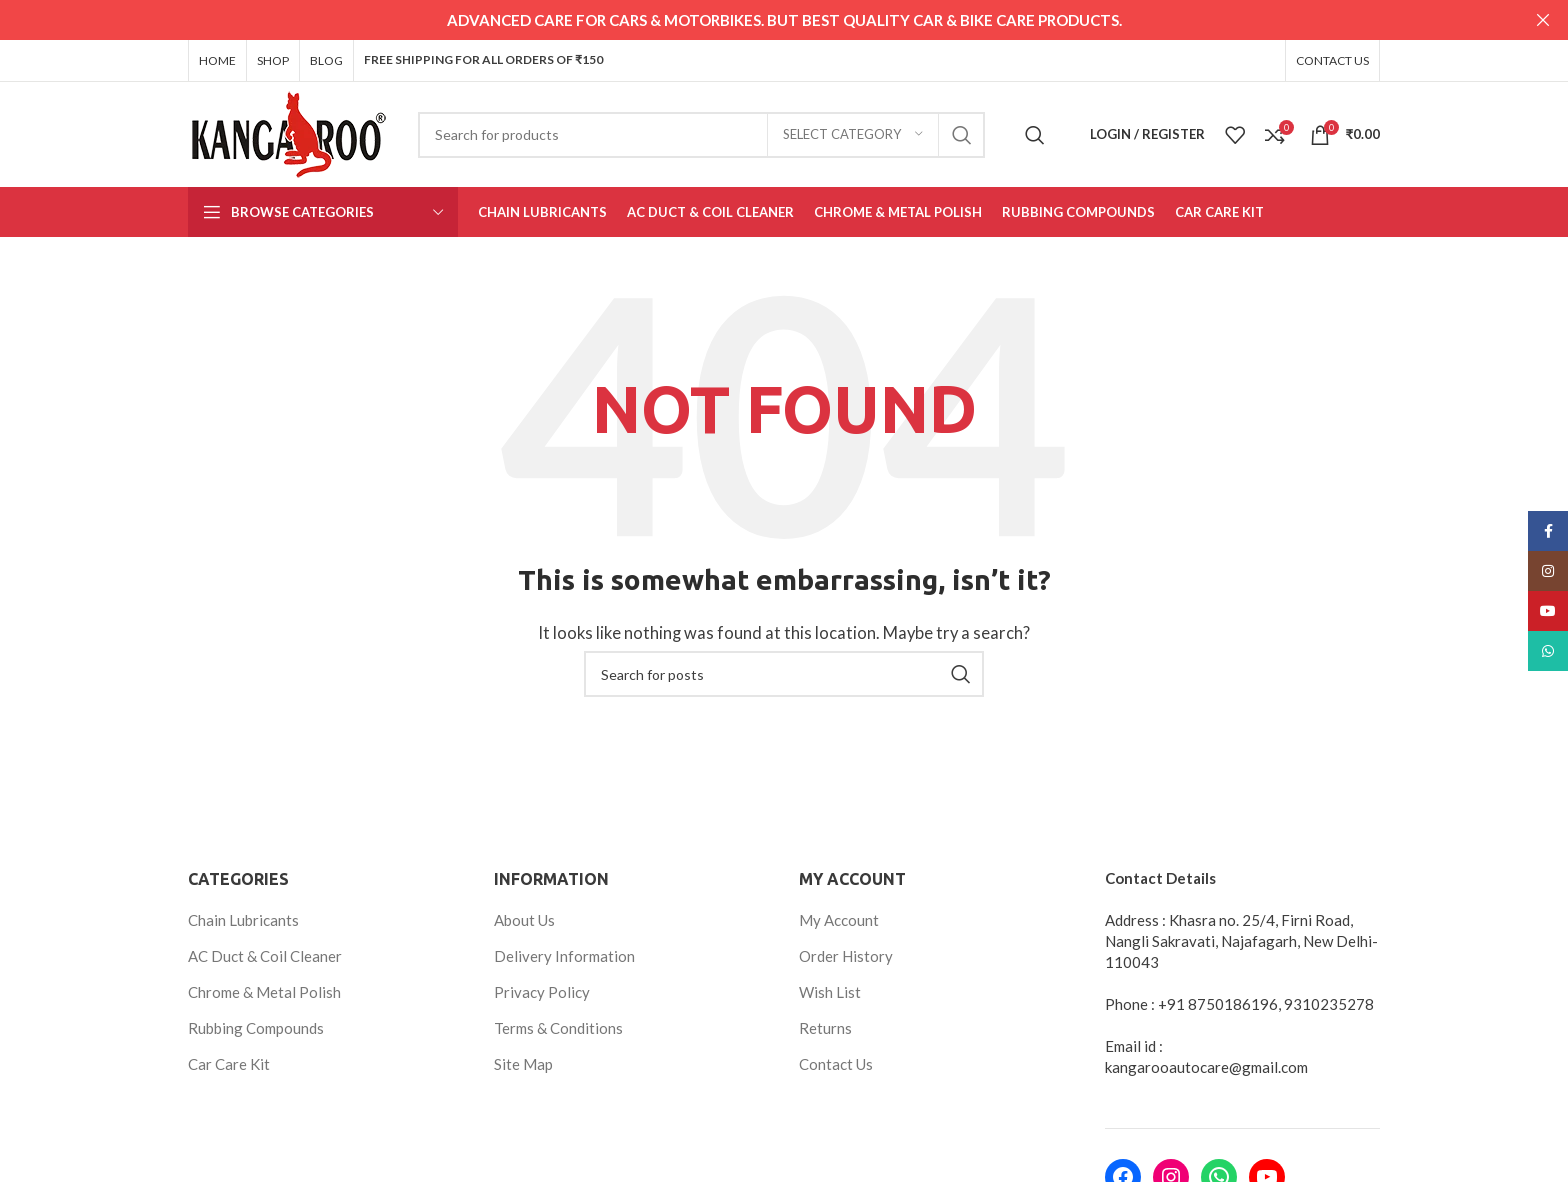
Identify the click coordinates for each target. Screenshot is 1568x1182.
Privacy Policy (542, 991)
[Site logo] (288, 131)
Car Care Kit (229, 1063)
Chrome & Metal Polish (264, 991)
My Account (839, 919)
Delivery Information (564, 955)
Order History (846, 955)
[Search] (701, 133)
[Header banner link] (754, 20)
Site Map (523, 1063)
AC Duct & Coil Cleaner (265, 955)
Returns (825, 1027)
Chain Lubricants (243, 919)
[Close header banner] (1543, 20)
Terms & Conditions (558, 1027)
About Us (524, 919)
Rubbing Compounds (256, 1027)
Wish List (830, 991)
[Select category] (853, 133)
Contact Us (836, 1063)
